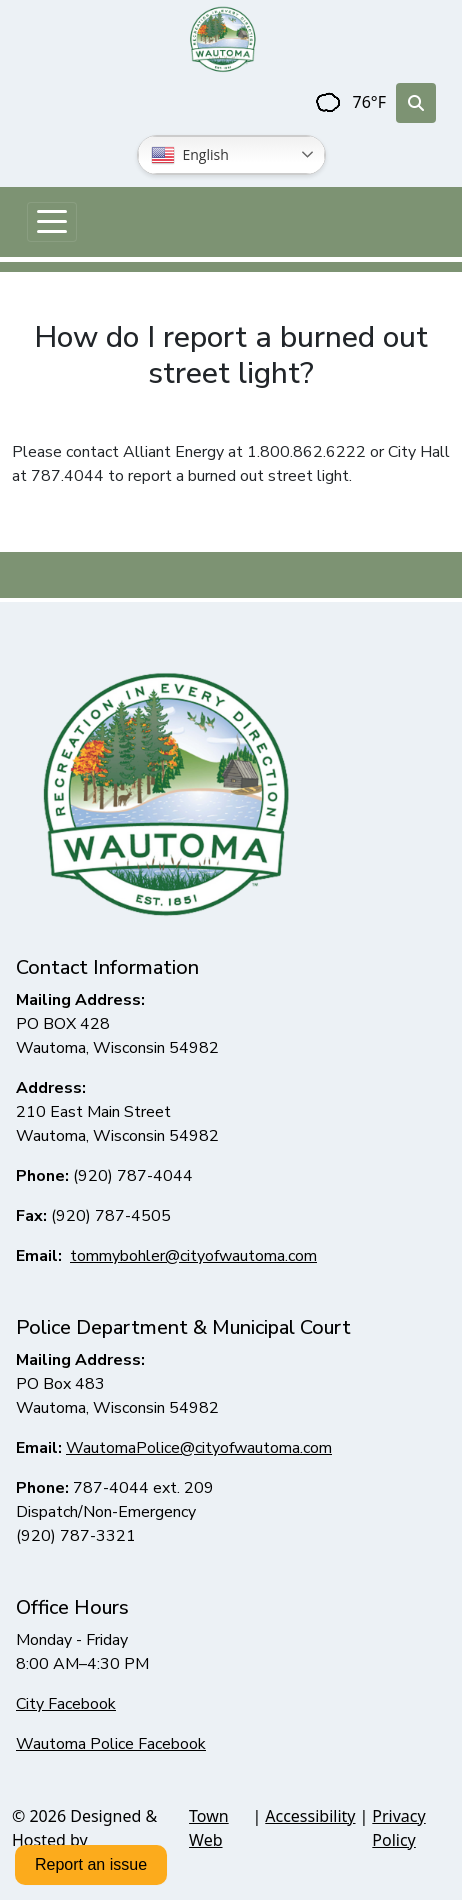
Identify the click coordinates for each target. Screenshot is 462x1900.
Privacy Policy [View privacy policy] (398, 1828)
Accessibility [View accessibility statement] (310, 1816)
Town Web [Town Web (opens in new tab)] (209, 1828)
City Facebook (66, 1704)
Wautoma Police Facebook (111, 1744)
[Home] (223, 39)
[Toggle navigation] (52, 222)
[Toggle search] (416, 103)
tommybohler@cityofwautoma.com (193, 1256)
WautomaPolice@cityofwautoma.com (199, 1448)
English (190, 155)
